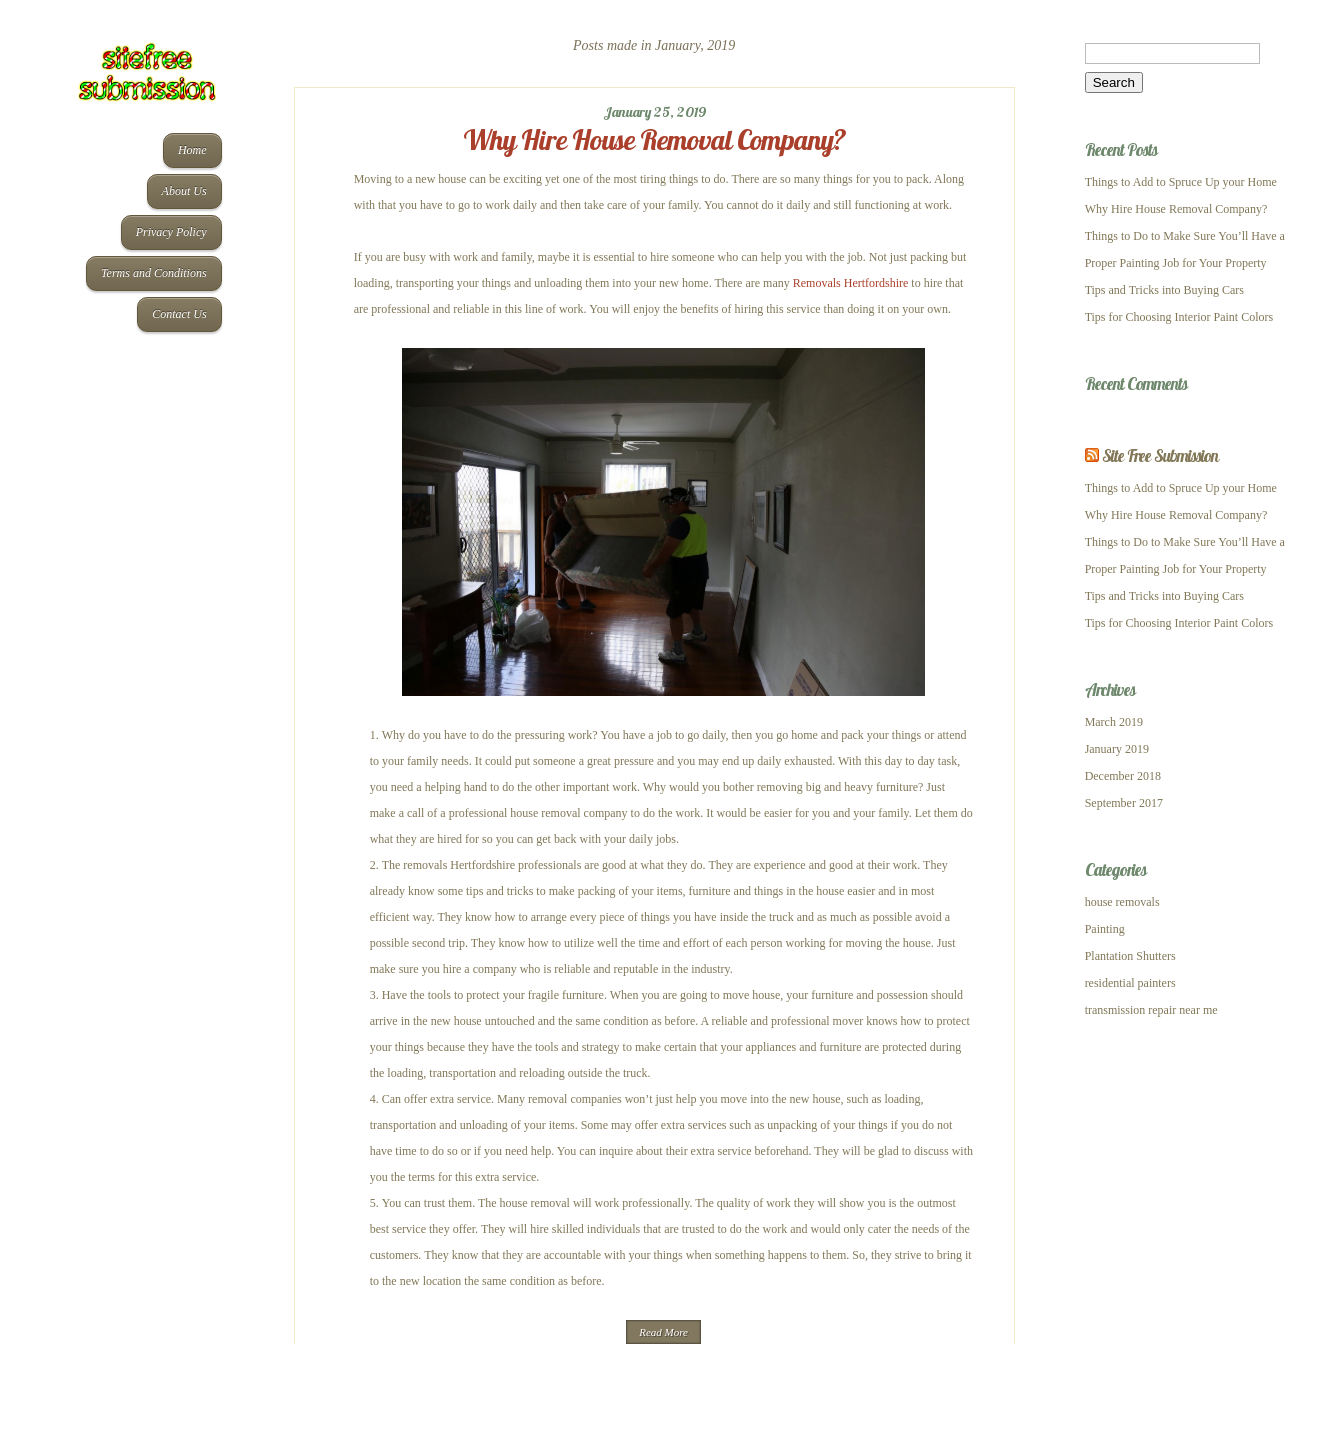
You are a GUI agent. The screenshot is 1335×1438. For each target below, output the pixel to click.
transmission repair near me (1151, 1010)
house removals (1122, 902)
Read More (663, 1332)
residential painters (1130, 983)
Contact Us (179, 314)
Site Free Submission (1160, 455)
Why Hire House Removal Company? (654, 139)
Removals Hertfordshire (851, 283)
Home (192, 150)
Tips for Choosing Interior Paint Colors (1179, 317)
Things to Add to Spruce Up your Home (1181, 182)
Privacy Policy (171, 232)
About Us (184, 191)
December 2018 (1123, 776)
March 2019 (1114, 722)
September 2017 (1124, 803)
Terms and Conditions (154, 273)
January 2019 (1117, 749)
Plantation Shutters (1130, 956)
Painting (1105, 929)
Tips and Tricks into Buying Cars (1164, 290)
